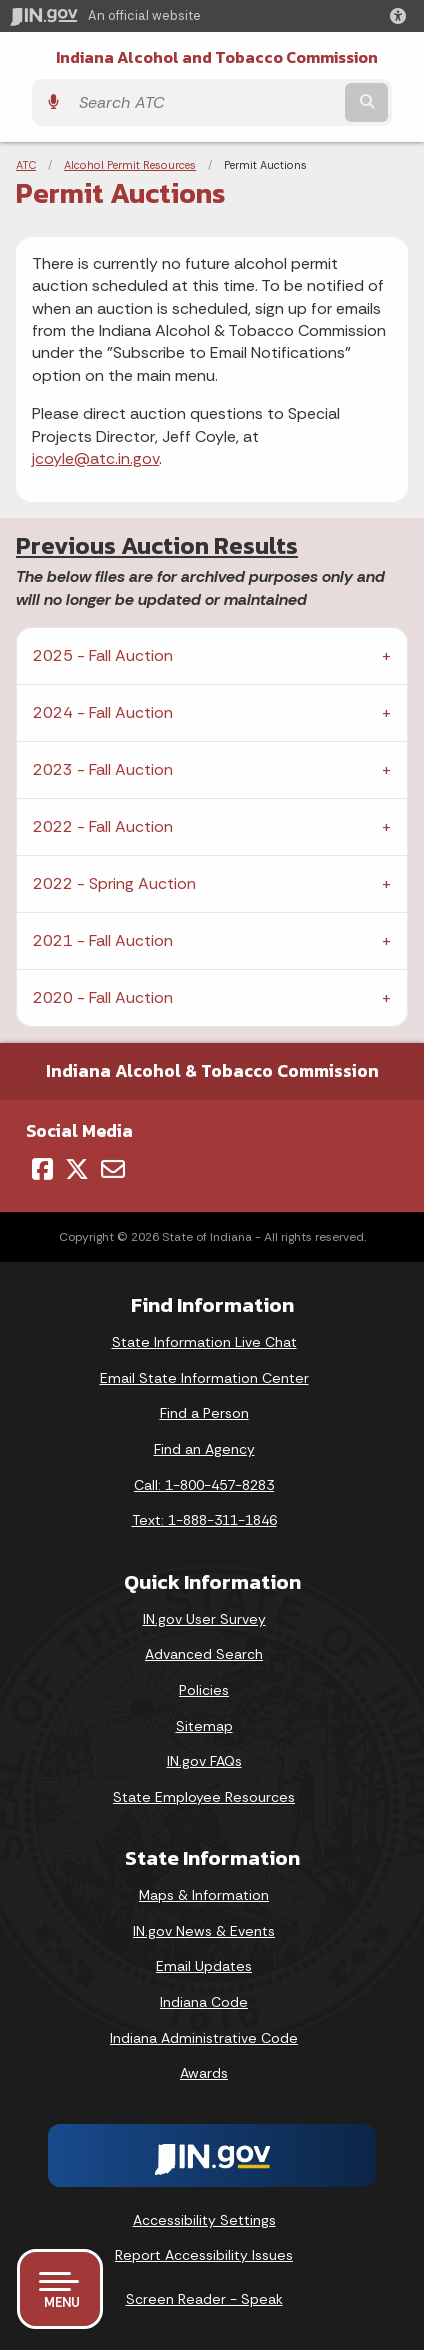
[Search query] (205, 102)
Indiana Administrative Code (204, 2038)
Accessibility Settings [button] (204, 2220)
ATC (26, 165)
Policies (204, 1690)
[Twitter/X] (77, 1169)
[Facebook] (42, 1169)
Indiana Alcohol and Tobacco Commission (217, 57)
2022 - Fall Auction (103, 826)
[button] (402, 16)
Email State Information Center (204, 1378)
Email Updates (204, 1966)
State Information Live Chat (204, 1342)
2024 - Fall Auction (103, 712)
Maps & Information (204, 1895)
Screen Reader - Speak (204, 2299)
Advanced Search (204, 1654)
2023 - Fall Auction (103, 769)
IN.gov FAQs (204, 1761)
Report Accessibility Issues (204, 2255)
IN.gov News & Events (204, 1931)
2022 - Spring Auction (114, 883)
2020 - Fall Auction (103, 997)
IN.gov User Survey (204, 1619)
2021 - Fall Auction (103, 940)
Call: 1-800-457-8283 (204, 1485)
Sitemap (204, 1726)
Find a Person (204, 1413)
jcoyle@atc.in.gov (95, 458)
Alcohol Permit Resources (130, 165)
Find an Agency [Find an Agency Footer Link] (204, 1449)
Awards (204, 2073)
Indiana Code (204, 2002)
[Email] (113, 1169)
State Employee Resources (204, 1797)
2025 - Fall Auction (103, 655)
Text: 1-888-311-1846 (204, 1520)
